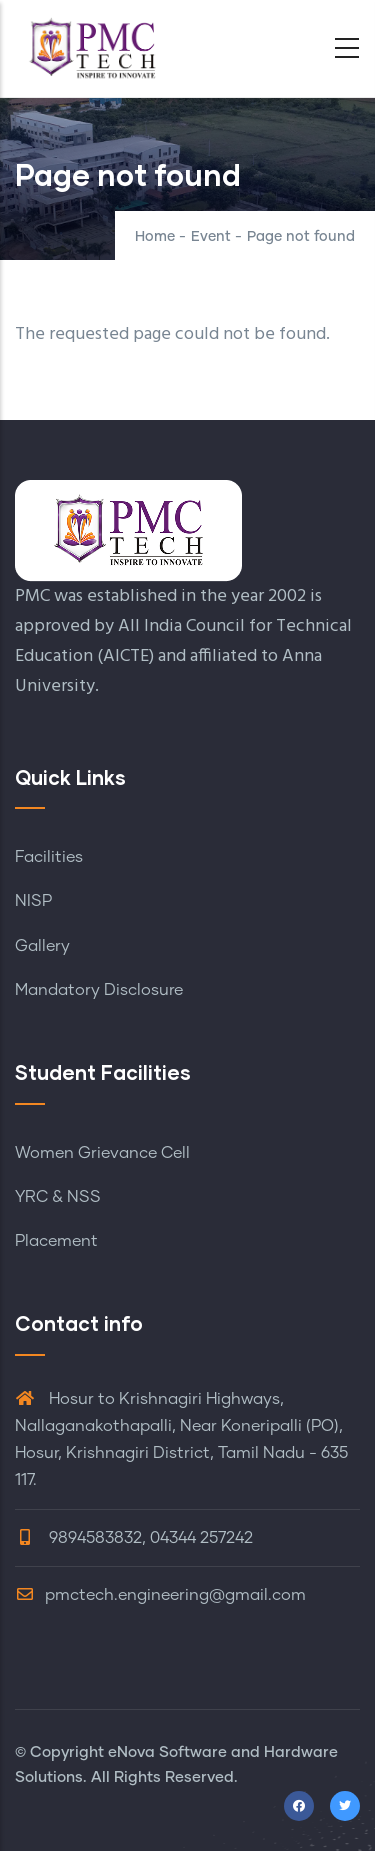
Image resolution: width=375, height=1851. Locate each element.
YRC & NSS (58, 1197)
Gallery (42, 946)
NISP (33, 901)
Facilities (49, 857)
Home (155, 237)
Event (211, 237)
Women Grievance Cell (102, 1153)
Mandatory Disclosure (99, 990)
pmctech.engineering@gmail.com (160, 1595)
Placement (56, 1241)
